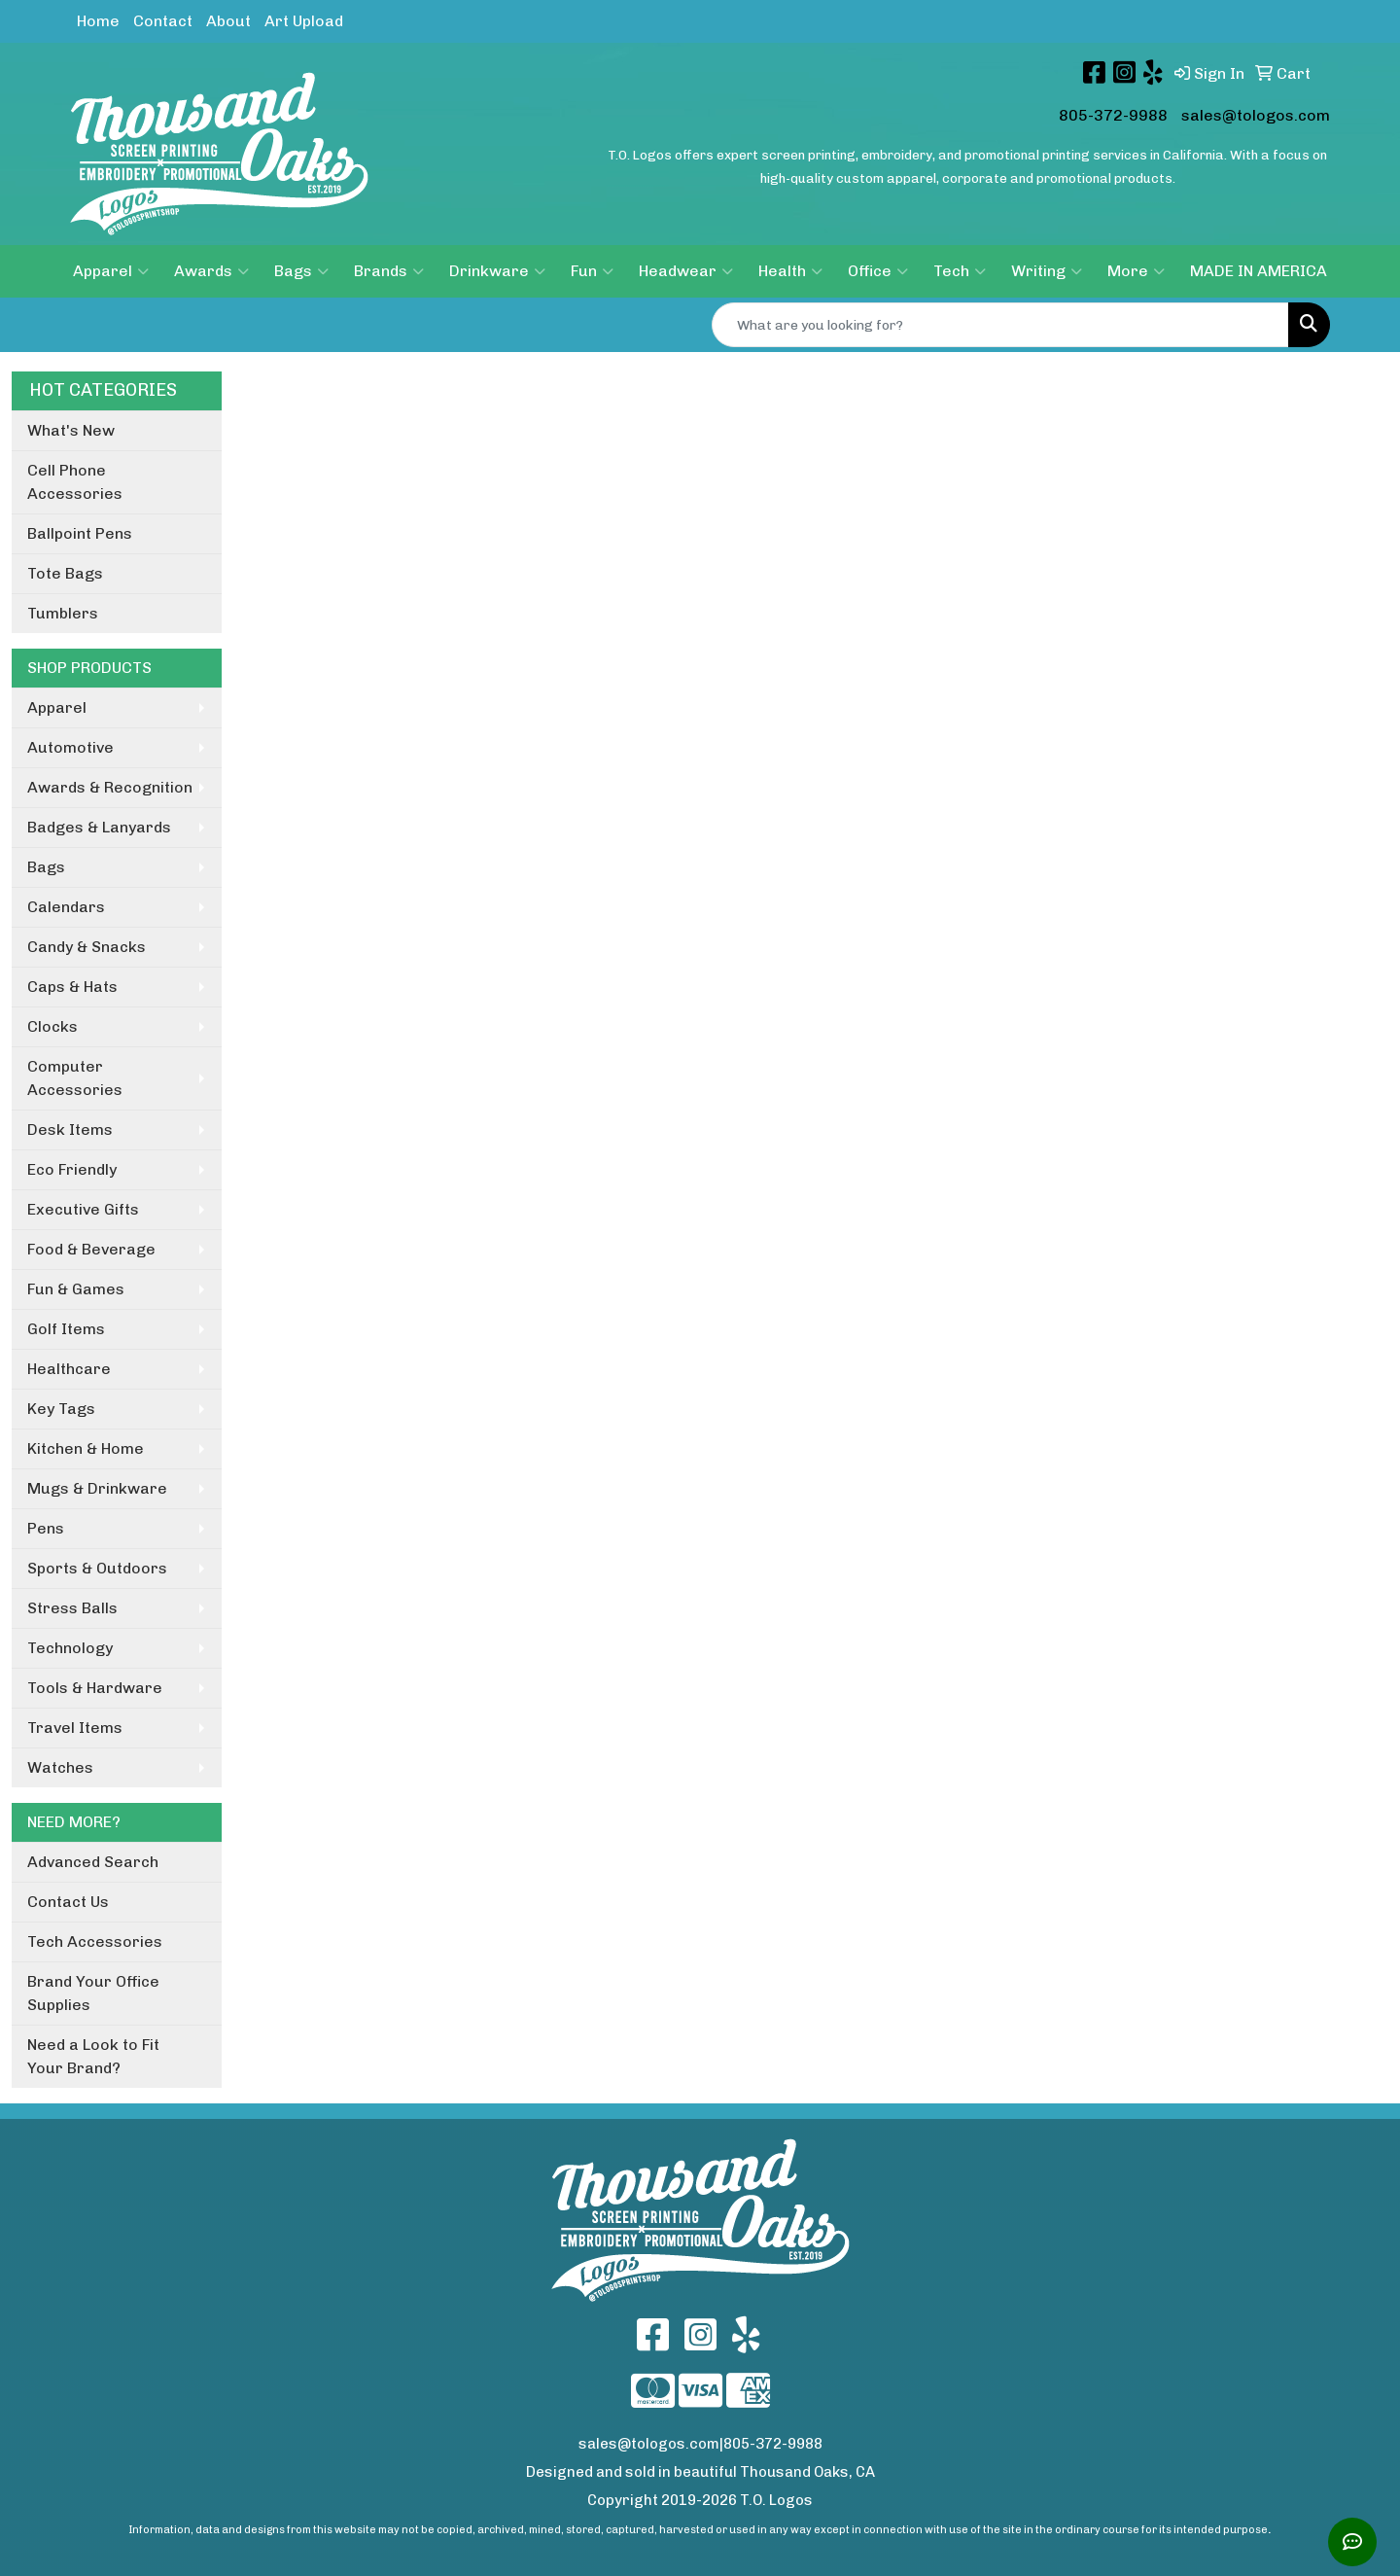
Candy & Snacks (86, 946)
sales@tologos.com (1255, 115)
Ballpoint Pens (79, 533)
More (1136, 271)
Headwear (686, 271)
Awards (211, 271)
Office (878, 271)
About (228, 21)
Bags (301, 271)
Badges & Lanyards (99, 827)
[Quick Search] (1000, 324)
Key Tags (61, 1408)
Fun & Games (75, 1289)
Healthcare (69, 1368)
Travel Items (74, 1727)
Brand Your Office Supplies (93, 1993)
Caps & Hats (72, 986)
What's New (71, 430)
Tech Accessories (94, 1941)
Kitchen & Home (85, 1448)
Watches (60, 1767)
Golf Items (66, 1329)
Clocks (52, 1026)
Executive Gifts (83, 1209)
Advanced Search (92, 1862)
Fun (592, 271)
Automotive (70, 747)
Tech (959, 271)
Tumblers (62, 613)
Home (98, 21)
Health (790, 271)
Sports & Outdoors (97, 1568)
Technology (70, 1648)
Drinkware (497, 271)
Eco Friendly (72, 1169)
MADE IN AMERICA (1258, 271)
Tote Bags (65, 573)
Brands (389, 271)
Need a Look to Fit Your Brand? (93, 2056)
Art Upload (303, 21)
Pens (45, 1528)
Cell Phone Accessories (74, 482)
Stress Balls (72, 1608)
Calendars (66, 907)
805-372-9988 (1113, 115)
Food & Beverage (91, 1249)
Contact (162, 21)
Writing (1046, 271)
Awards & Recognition (109, 787)
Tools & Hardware (94, 1687)
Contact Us (68, 1901)
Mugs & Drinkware (97, 1488)
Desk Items (70, 1129)
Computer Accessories (74, 1078)
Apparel (111, 271)
